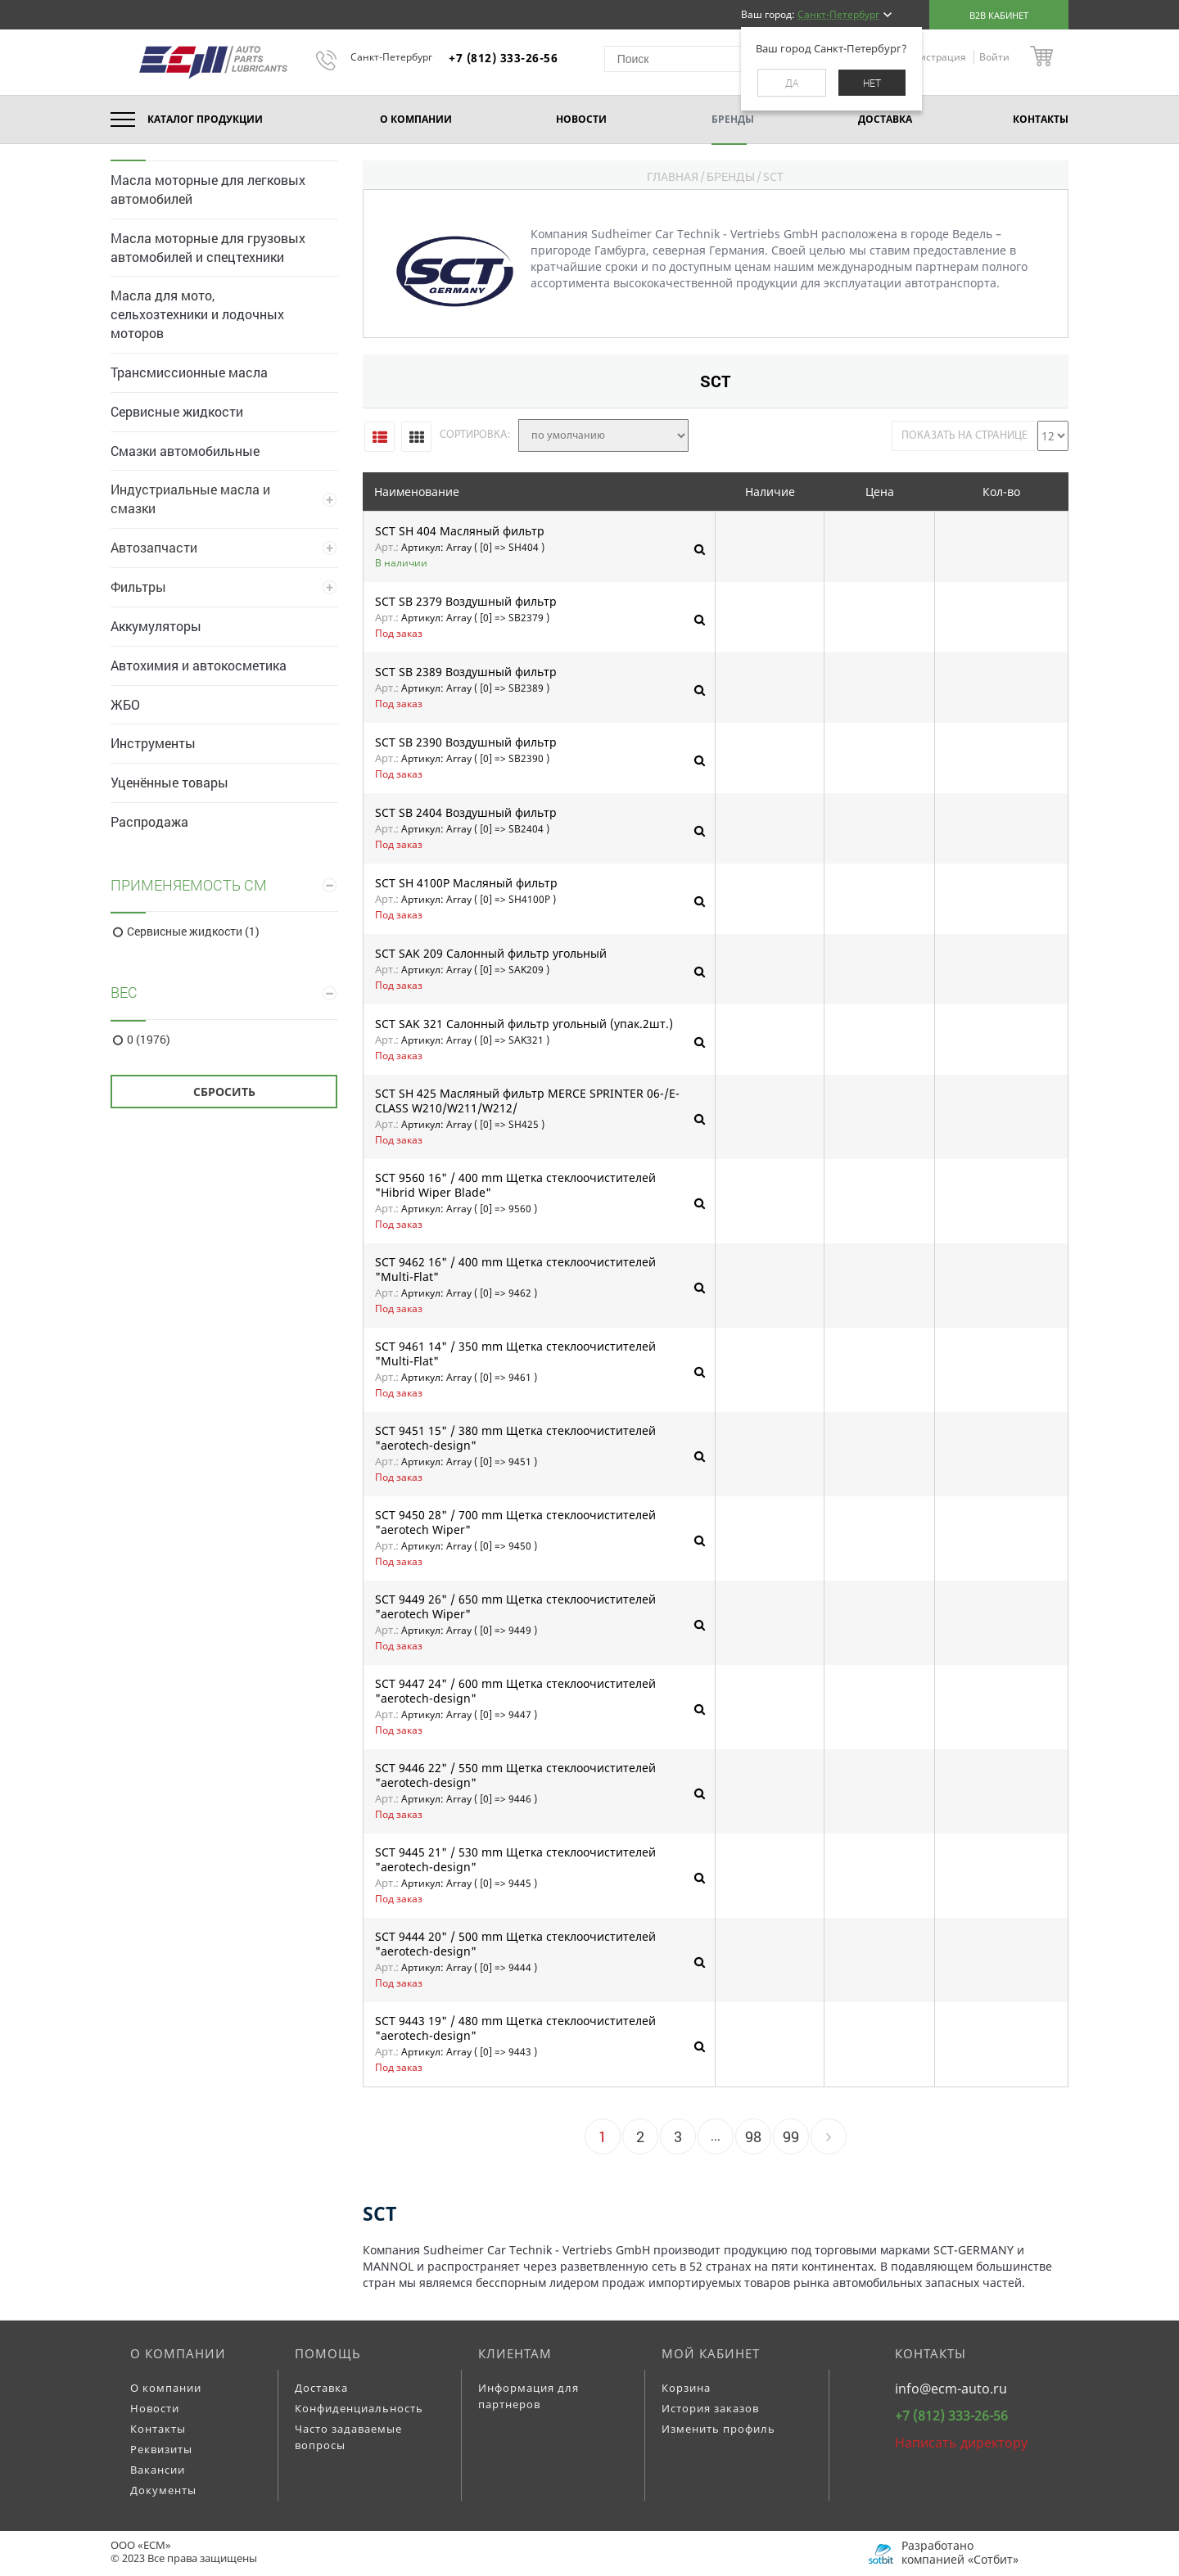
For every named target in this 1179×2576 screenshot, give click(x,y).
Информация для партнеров (528, 2395)
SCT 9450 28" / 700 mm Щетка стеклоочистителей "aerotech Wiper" (515, 1522)
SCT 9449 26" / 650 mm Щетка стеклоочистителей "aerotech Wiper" (515, 1606)
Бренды (731, 176)
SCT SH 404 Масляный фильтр (459, 531)
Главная (672, 176)
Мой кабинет (711, 2353)
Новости (154, 2408)
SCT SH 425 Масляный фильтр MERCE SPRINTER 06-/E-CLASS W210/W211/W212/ (527, 1100)
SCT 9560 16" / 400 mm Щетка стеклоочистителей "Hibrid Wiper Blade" (515, 1185)
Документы (163, 2490)
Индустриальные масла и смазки (190, 498)
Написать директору (961, 2443)
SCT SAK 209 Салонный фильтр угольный (491, 953)
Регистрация (936, 57)
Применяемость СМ (189, 885)
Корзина (686, 2387)
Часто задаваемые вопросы (348, 2436)
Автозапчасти (154, 547)
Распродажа (149, 821)
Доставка (321, 2387)
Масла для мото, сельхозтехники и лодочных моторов (197, 313)
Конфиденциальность (359, 2408)
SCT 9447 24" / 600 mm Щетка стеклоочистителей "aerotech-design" (515, 1690)
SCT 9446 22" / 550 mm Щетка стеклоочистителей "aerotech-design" (515, 1775)
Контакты (158, 2428)
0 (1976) (148, 1039)
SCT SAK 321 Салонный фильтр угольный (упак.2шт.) (524, 1024)
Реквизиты (161, 2449)
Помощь (328, 2353)
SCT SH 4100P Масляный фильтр (466, 883)
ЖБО (125, 704)
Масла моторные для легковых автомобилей (208, 189)
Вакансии (157, 2469)
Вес (124, 992)
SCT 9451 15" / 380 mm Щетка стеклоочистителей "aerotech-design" (515, 1437)
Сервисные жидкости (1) (193, 931)
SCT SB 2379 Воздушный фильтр (466, 601)
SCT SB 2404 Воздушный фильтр (466, 812)
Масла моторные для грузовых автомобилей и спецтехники (208, 247)
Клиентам (515, 2353)
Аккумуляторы (156, 625)
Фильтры (138, 586)
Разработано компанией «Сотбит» (960, 2552)
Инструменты (153, 742)
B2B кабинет (998, 15)
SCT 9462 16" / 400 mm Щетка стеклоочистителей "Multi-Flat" (515, 1269)
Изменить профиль (718, 2428)
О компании (178, 2353)
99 (791, 2136)
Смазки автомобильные (185, 450)
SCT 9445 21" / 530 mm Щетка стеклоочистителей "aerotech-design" (515, 1859)
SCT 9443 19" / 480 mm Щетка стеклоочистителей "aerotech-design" (515, 2028)
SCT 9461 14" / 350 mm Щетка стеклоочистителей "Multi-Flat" (515, 1353)
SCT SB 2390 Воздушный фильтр (466, 742)
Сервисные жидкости (177, 411)
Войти (994, 57)
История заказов (710, 2408)
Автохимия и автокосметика (199, 665)
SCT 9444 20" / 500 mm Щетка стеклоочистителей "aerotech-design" (515, 1943)
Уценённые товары (169, 782)
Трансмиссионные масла (189, 372)
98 (753, 2136)
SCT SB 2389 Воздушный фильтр (466, 672)
